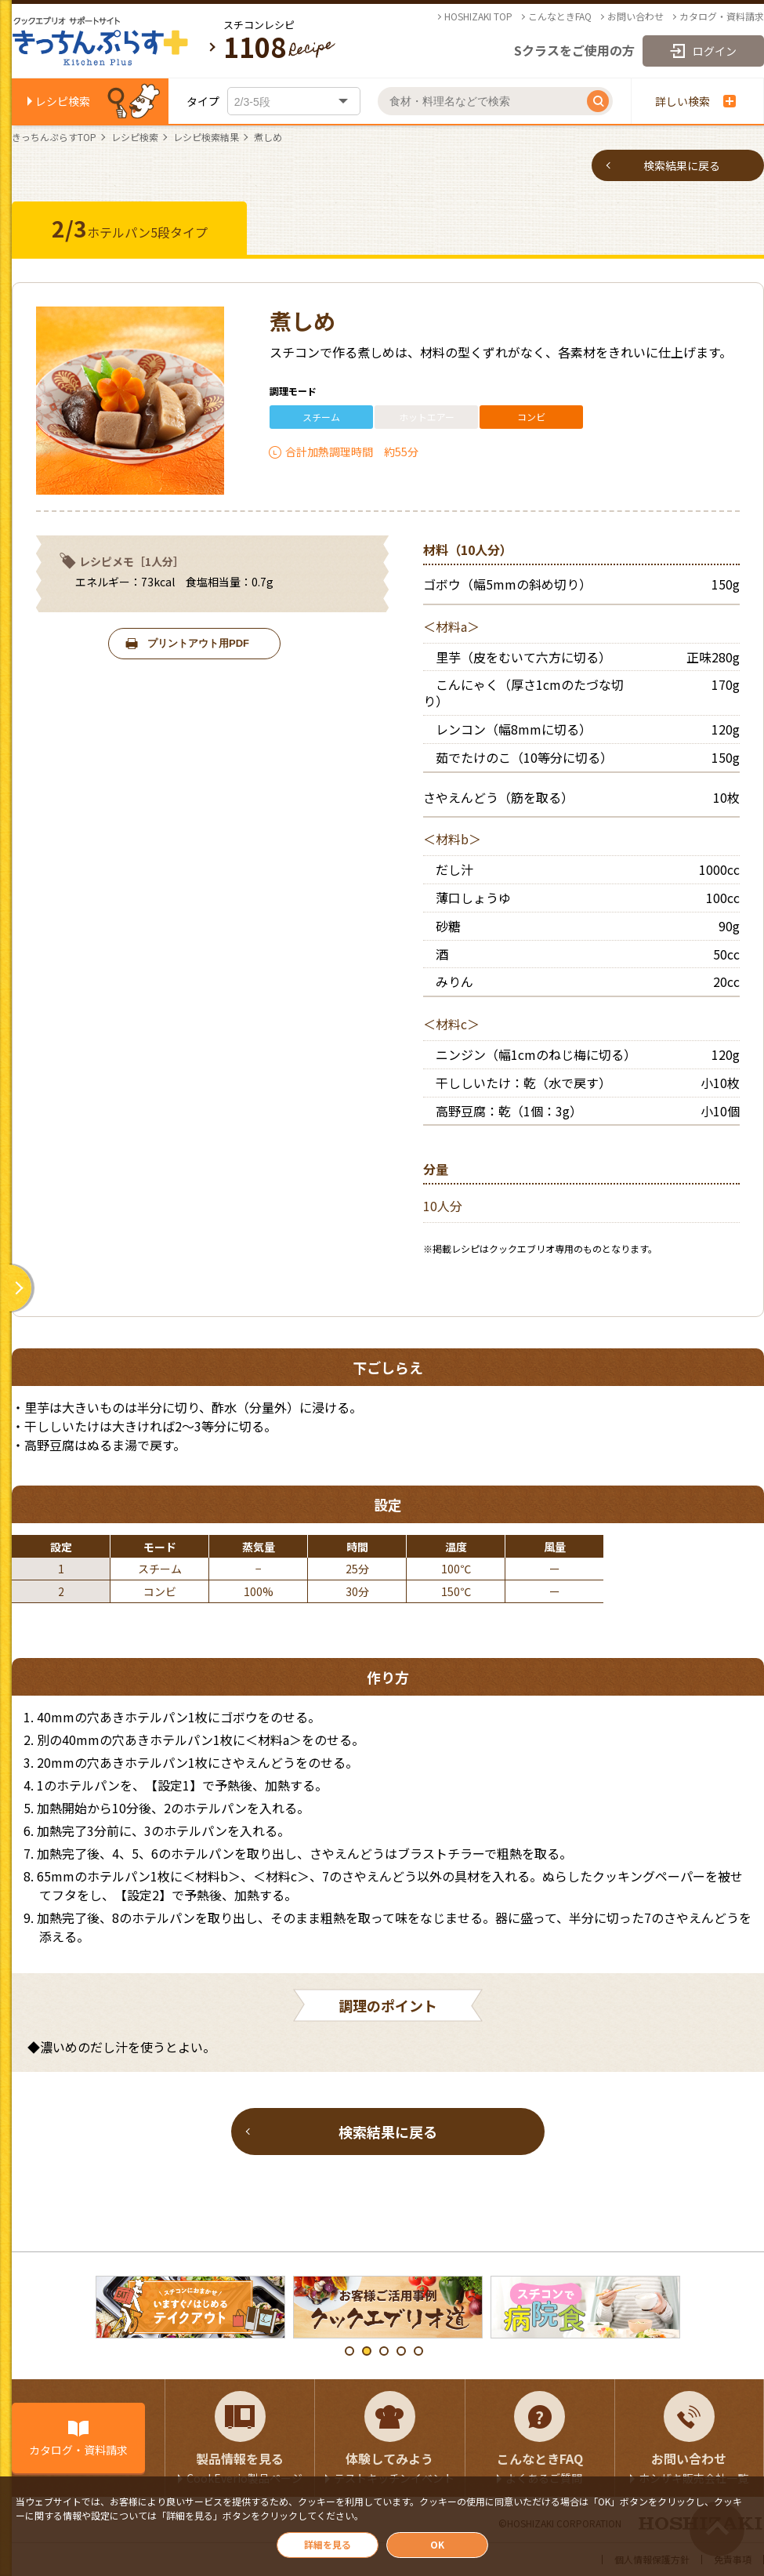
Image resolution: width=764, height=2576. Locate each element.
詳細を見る (327, 2544)
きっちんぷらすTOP (54, 137)
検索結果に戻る (681, 165)
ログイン (715, 51)
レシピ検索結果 (206, 137)
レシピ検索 (62, 101)
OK (437, 2544)
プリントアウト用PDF (198, 643)
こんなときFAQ (560, 16)
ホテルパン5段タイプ (130, 228)
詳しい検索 (695, 101)
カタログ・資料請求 (721, 16)
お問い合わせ (635, 16)
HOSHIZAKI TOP (478, 16)
